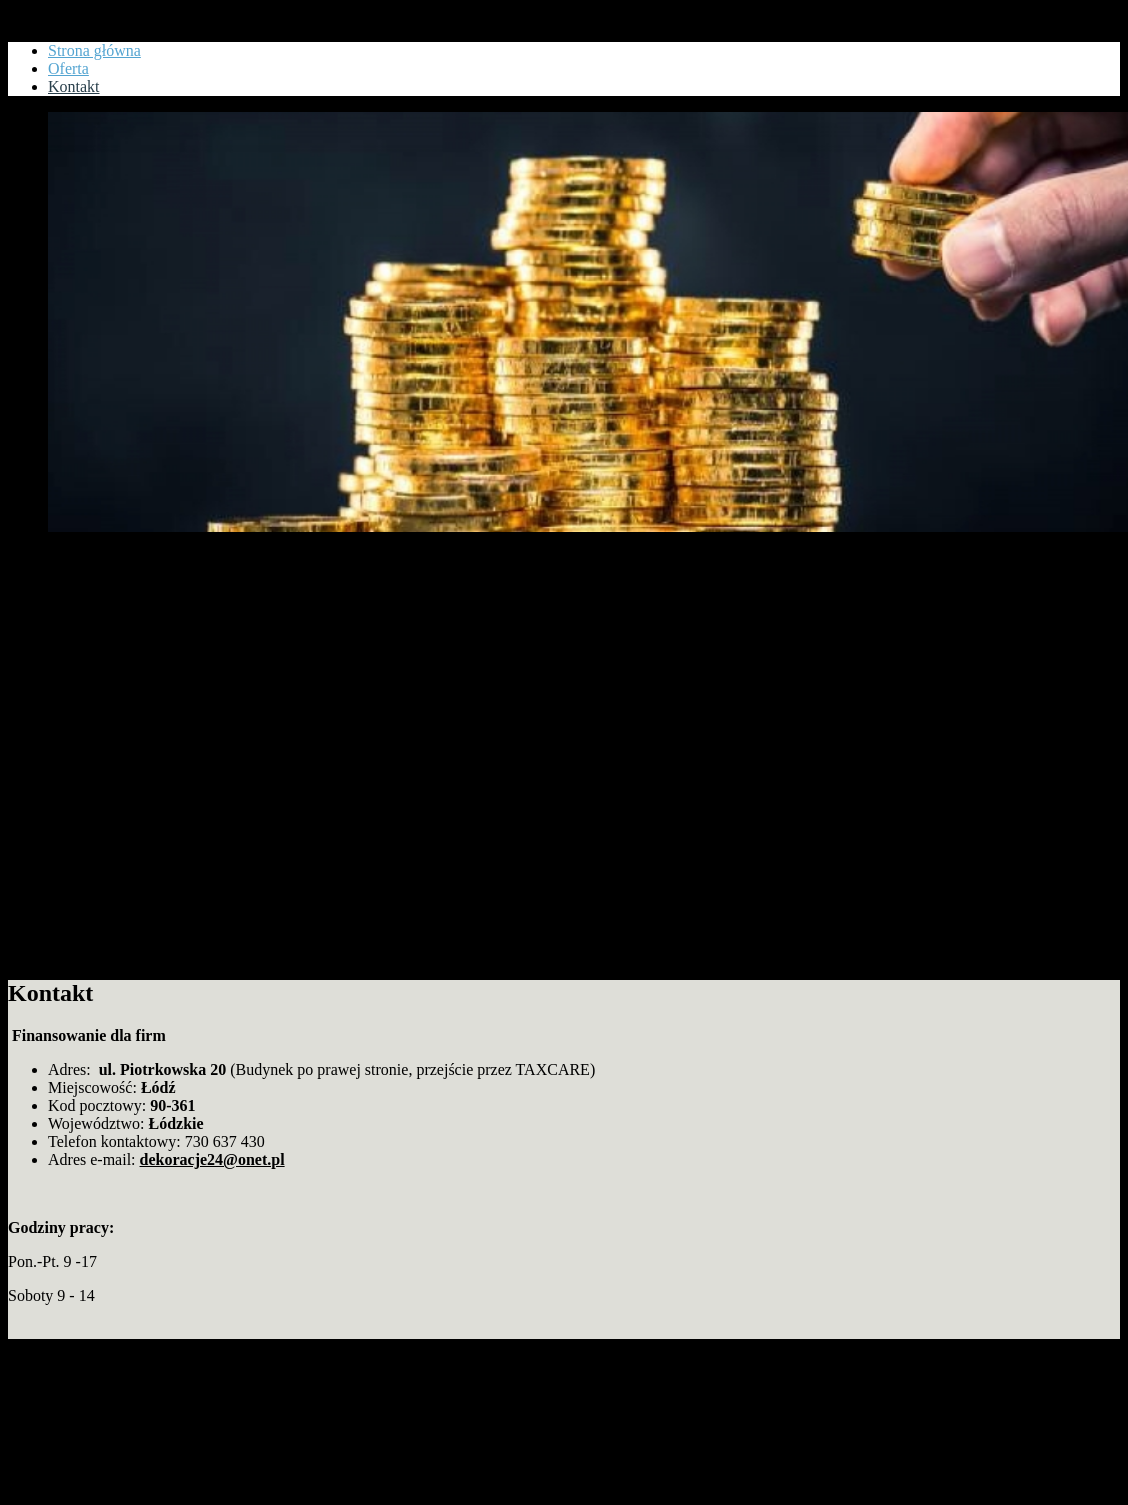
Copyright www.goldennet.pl (101, 1347)
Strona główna (94, 50)
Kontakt (34, 16)
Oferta (68, 68)
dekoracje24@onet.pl (212, 1159)
